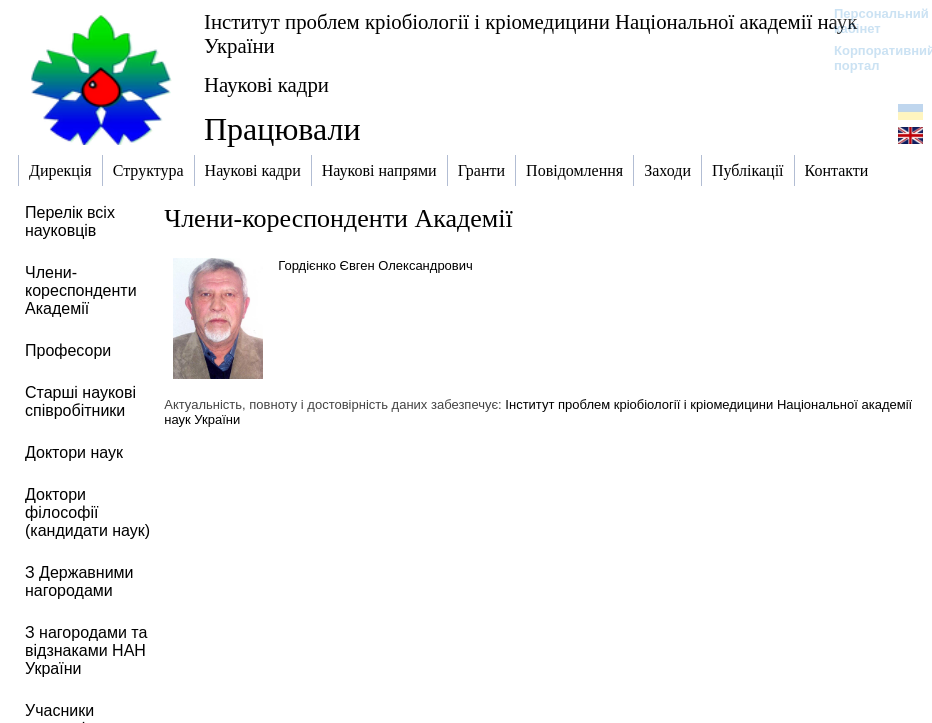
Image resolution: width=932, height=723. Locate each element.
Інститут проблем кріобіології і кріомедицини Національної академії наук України (530, 33)
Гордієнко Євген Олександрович (375, 265)
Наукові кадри (266, 84)
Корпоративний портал (871, 58)
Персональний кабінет (871, 21)
